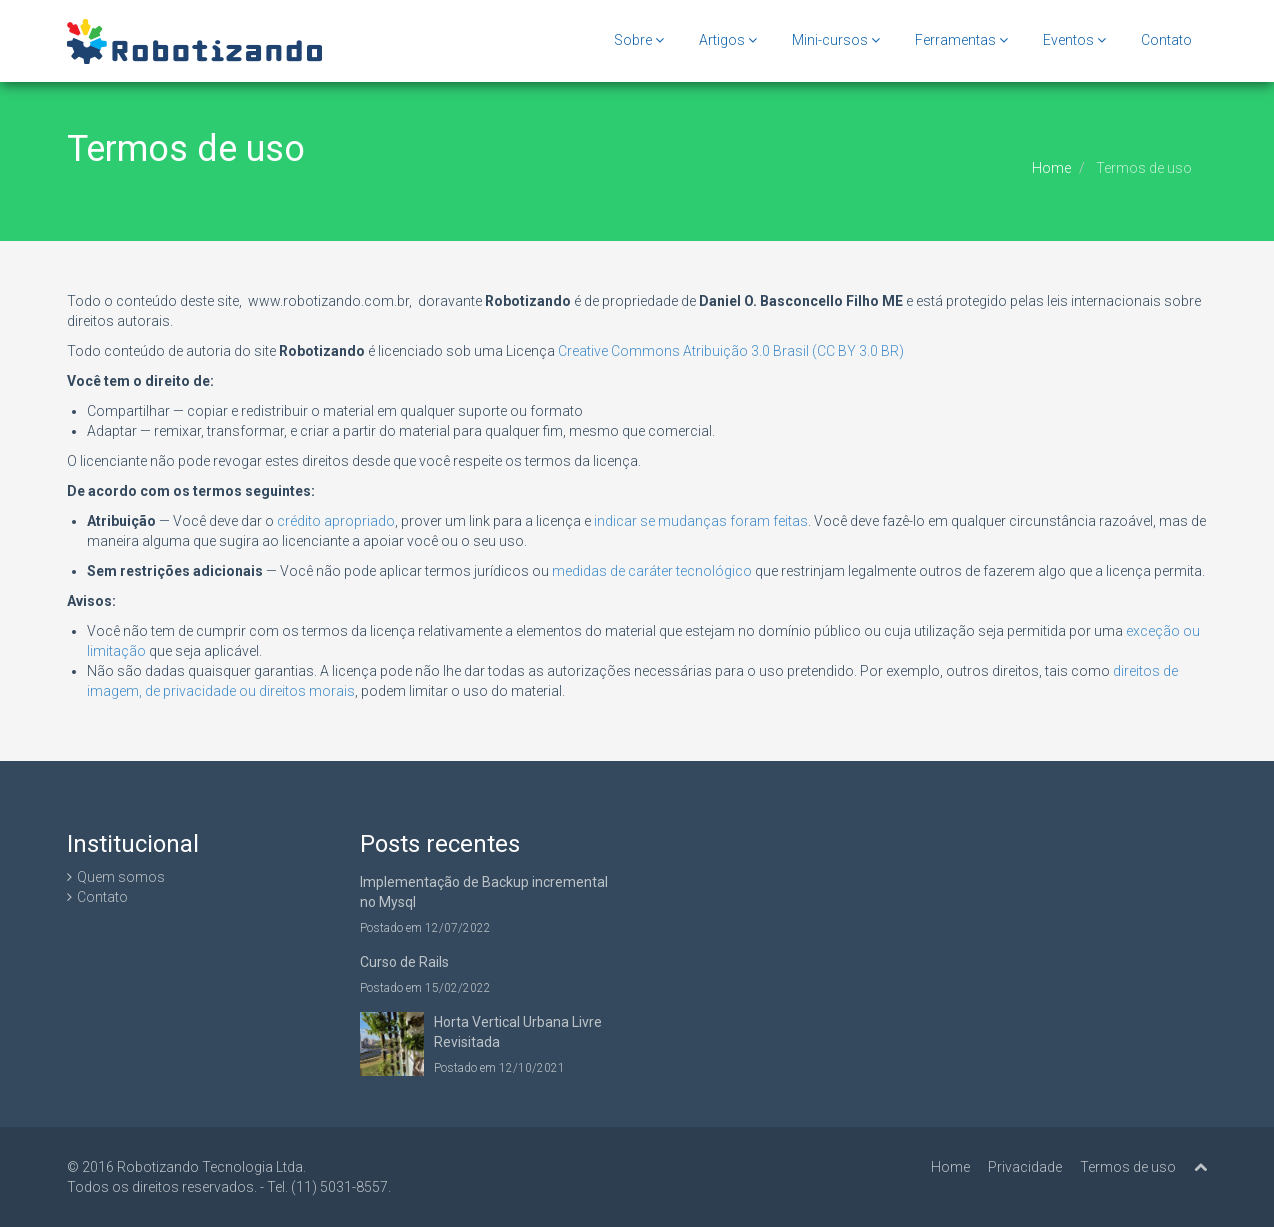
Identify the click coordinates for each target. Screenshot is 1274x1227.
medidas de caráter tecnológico (652, 571)
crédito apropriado (336, 521)
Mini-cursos (836, 40)
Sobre (639, 40)
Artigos (728, 40)
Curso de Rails (404, 962)
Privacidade (1025, 1167)
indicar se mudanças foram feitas (701, 521)
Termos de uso (1128, 1167)
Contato (1166, 40)
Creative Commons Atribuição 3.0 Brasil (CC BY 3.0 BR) (731, 351)
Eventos (1074, 40)
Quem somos (121, 877)
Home (1051, 168)
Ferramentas (961, 40)
